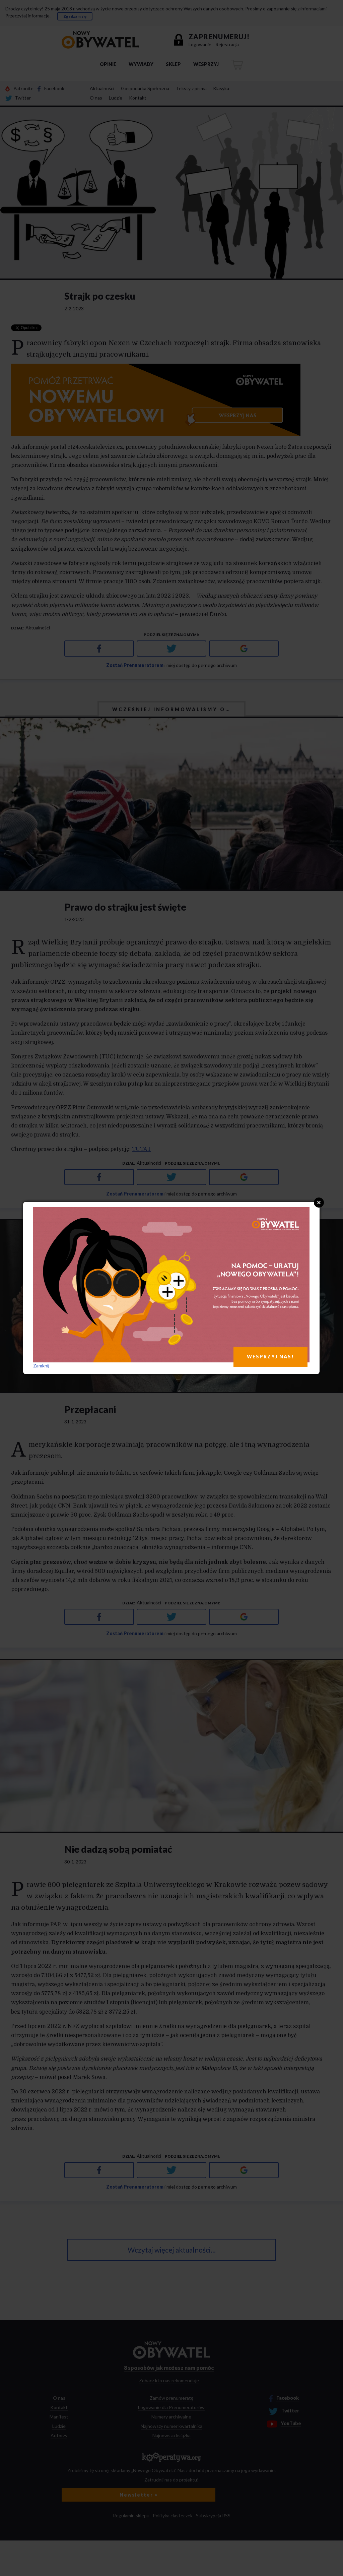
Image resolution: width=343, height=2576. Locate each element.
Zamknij (41, 1365)
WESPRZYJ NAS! (270, 1356)
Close (319, 1203)
